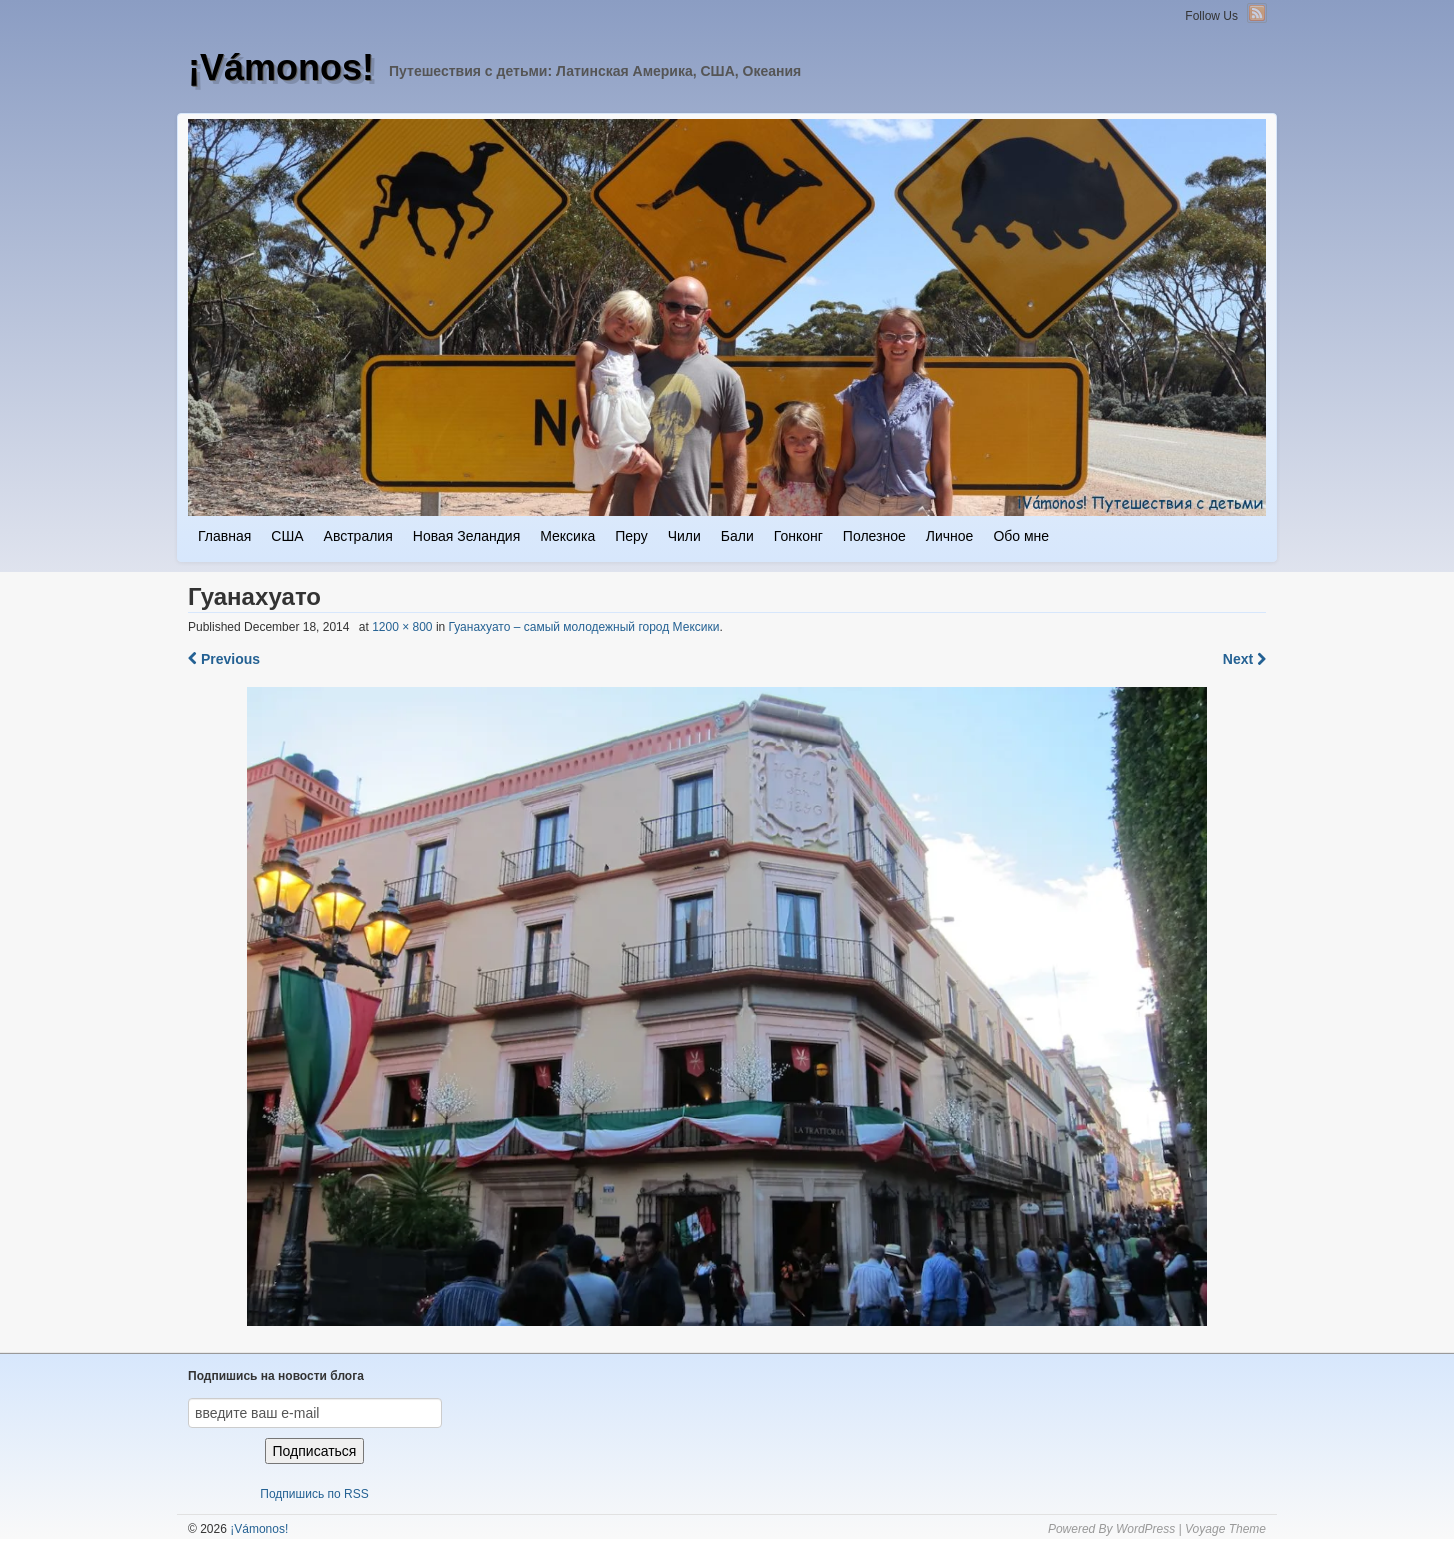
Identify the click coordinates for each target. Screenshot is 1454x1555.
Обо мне (1021, 536)
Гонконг (798, 536)
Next (1244, 659)
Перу (631, 536)
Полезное (874, 536)
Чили (684, 536)
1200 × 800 (402, 627)
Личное (950, 536)
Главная (224, 536)
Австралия (358, 536)
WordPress (1145, 1529)
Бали (737, 536)
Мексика (567, 536)
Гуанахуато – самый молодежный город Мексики (584, 627)
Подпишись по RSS (314, 1494)
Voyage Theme (1225, 1529)
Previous (224, 659)
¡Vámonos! (281, 67)
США (287, 536)
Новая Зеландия (466, 536)
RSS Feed (1257, 13)
